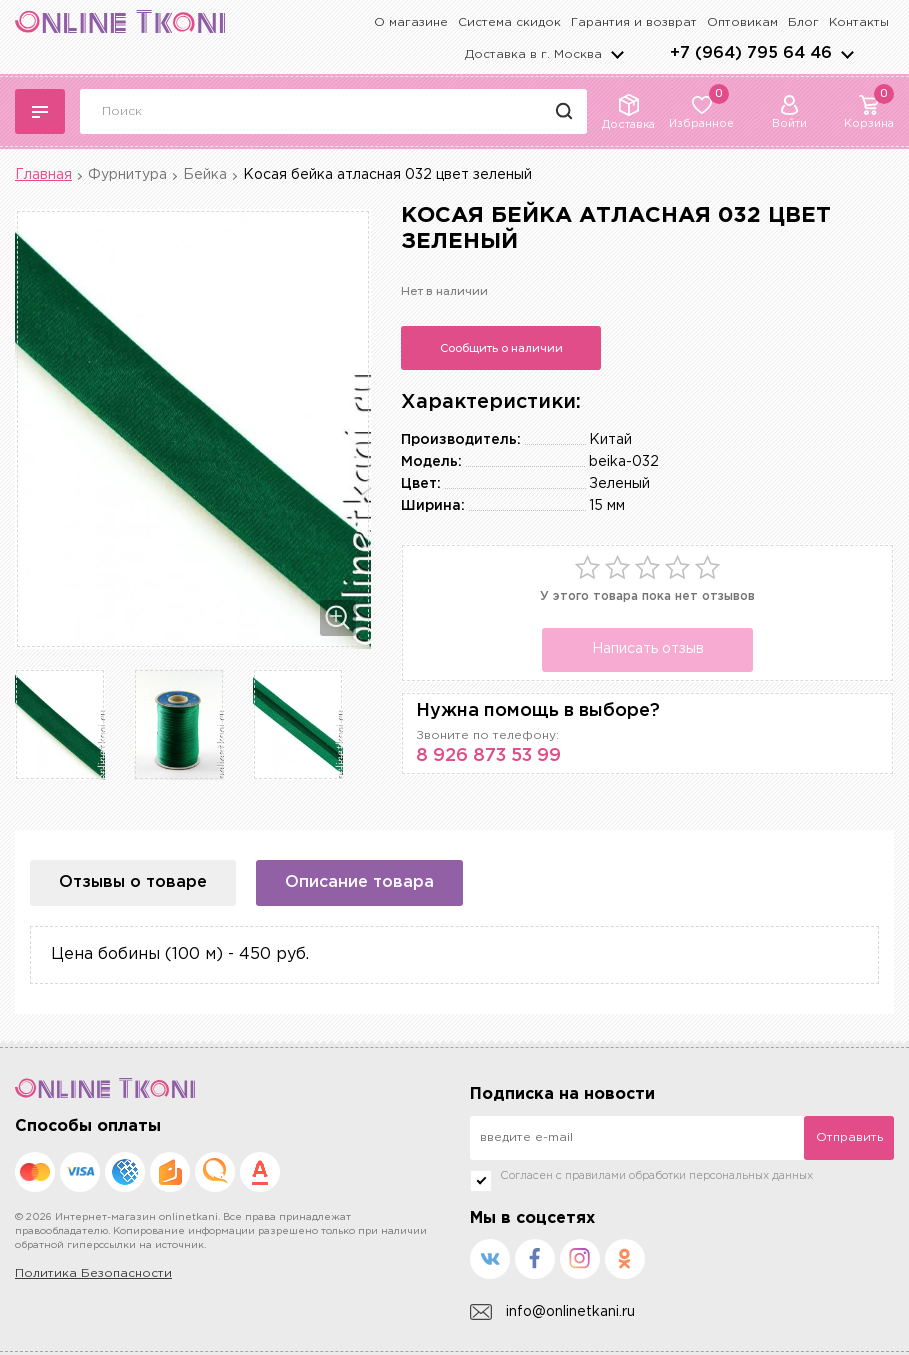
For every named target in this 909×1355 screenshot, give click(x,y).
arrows (847, 54)
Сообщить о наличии (501, 348)
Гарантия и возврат (634, 22)
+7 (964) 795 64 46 (751, 53)
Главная (43, 175)
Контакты (859, 22)
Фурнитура (127, 175)
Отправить (849, 1137)
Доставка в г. (533, 54)
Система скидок (509, 22)
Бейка (205, 175)
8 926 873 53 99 (488, 756)
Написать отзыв (648, 649)
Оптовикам (742, 22)
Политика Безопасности (93, 1273)
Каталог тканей (40, 112)
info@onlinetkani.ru (552, 1312)
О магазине (411, 22)
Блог (803, 22)
